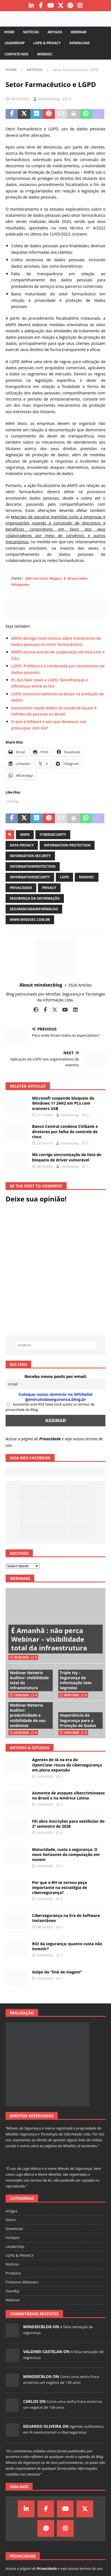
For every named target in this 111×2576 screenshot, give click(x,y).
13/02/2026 (21, 1695)
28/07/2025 (71, 1695)
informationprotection (33, 866)
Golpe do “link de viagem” (57, 1972)
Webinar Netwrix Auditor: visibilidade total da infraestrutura (29, 1680)
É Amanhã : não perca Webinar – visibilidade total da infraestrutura (49, 1639)
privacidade (21, 887)
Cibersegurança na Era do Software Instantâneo (66, 1918)
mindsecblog (48, 98)
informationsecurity (30, 877)
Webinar (78, 32)
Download (79, 43)
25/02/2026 (21, 1657)
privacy (49, 887)
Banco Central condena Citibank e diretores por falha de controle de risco (65, 1131)
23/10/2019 (45, 1143)
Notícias (31, 32)
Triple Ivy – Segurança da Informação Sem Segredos (75, 1680)
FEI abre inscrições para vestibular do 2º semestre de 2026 (68, 1824)
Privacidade (50, 1438)
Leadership (14, 43)
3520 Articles (80, 985)
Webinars (20, 1578)
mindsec (86, 877)
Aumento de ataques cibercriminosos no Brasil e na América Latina (68, 1795)
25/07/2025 (21, 1733)
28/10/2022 (45, 1166)
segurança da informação (35, 898)
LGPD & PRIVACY (47, 43)
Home (9, 32)
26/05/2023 (20, 98)
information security (30, 855)
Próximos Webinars (22, 2282)
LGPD (64, 877)
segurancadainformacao (34, 909)
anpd (25, 834)
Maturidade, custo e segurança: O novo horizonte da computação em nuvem (66, 1854)
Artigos (55, 32)
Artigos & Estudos (29, 1747)
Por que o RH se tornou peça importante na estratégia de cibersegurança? (59, 1887)
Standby (12, 2290)
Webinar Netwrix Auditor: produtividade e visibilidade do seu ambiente (28, 1715)
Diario (11, 2219)
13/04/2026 (45, 1899)
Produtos (13, 2273)
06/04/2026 (45, 1955)
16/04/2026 (45, 1776)
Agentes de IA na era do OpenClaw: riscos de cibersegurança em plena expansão (67, 1764)
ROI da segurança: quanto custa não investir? (67, 1946)
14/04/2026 (45, 1833)
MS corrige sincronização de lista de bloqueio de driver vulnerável (66, 1157)
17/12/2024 (45, 1115)
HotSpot (13, 2237)
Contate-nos (16, 54)
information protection (67, 845)
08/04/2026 (45, 1927)
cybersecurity (53, 834)
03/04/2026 (45, 1978)
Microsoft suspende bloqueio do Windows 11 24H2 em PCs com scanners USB (63, 1103)
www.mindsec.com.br (30, 919)
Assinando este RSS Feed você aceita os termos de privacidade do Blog (50, 1407)
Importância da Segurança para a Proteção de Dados (78, 1720)
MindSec (44, 54)
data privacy (22, 845)
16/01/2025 (71, 1733)
